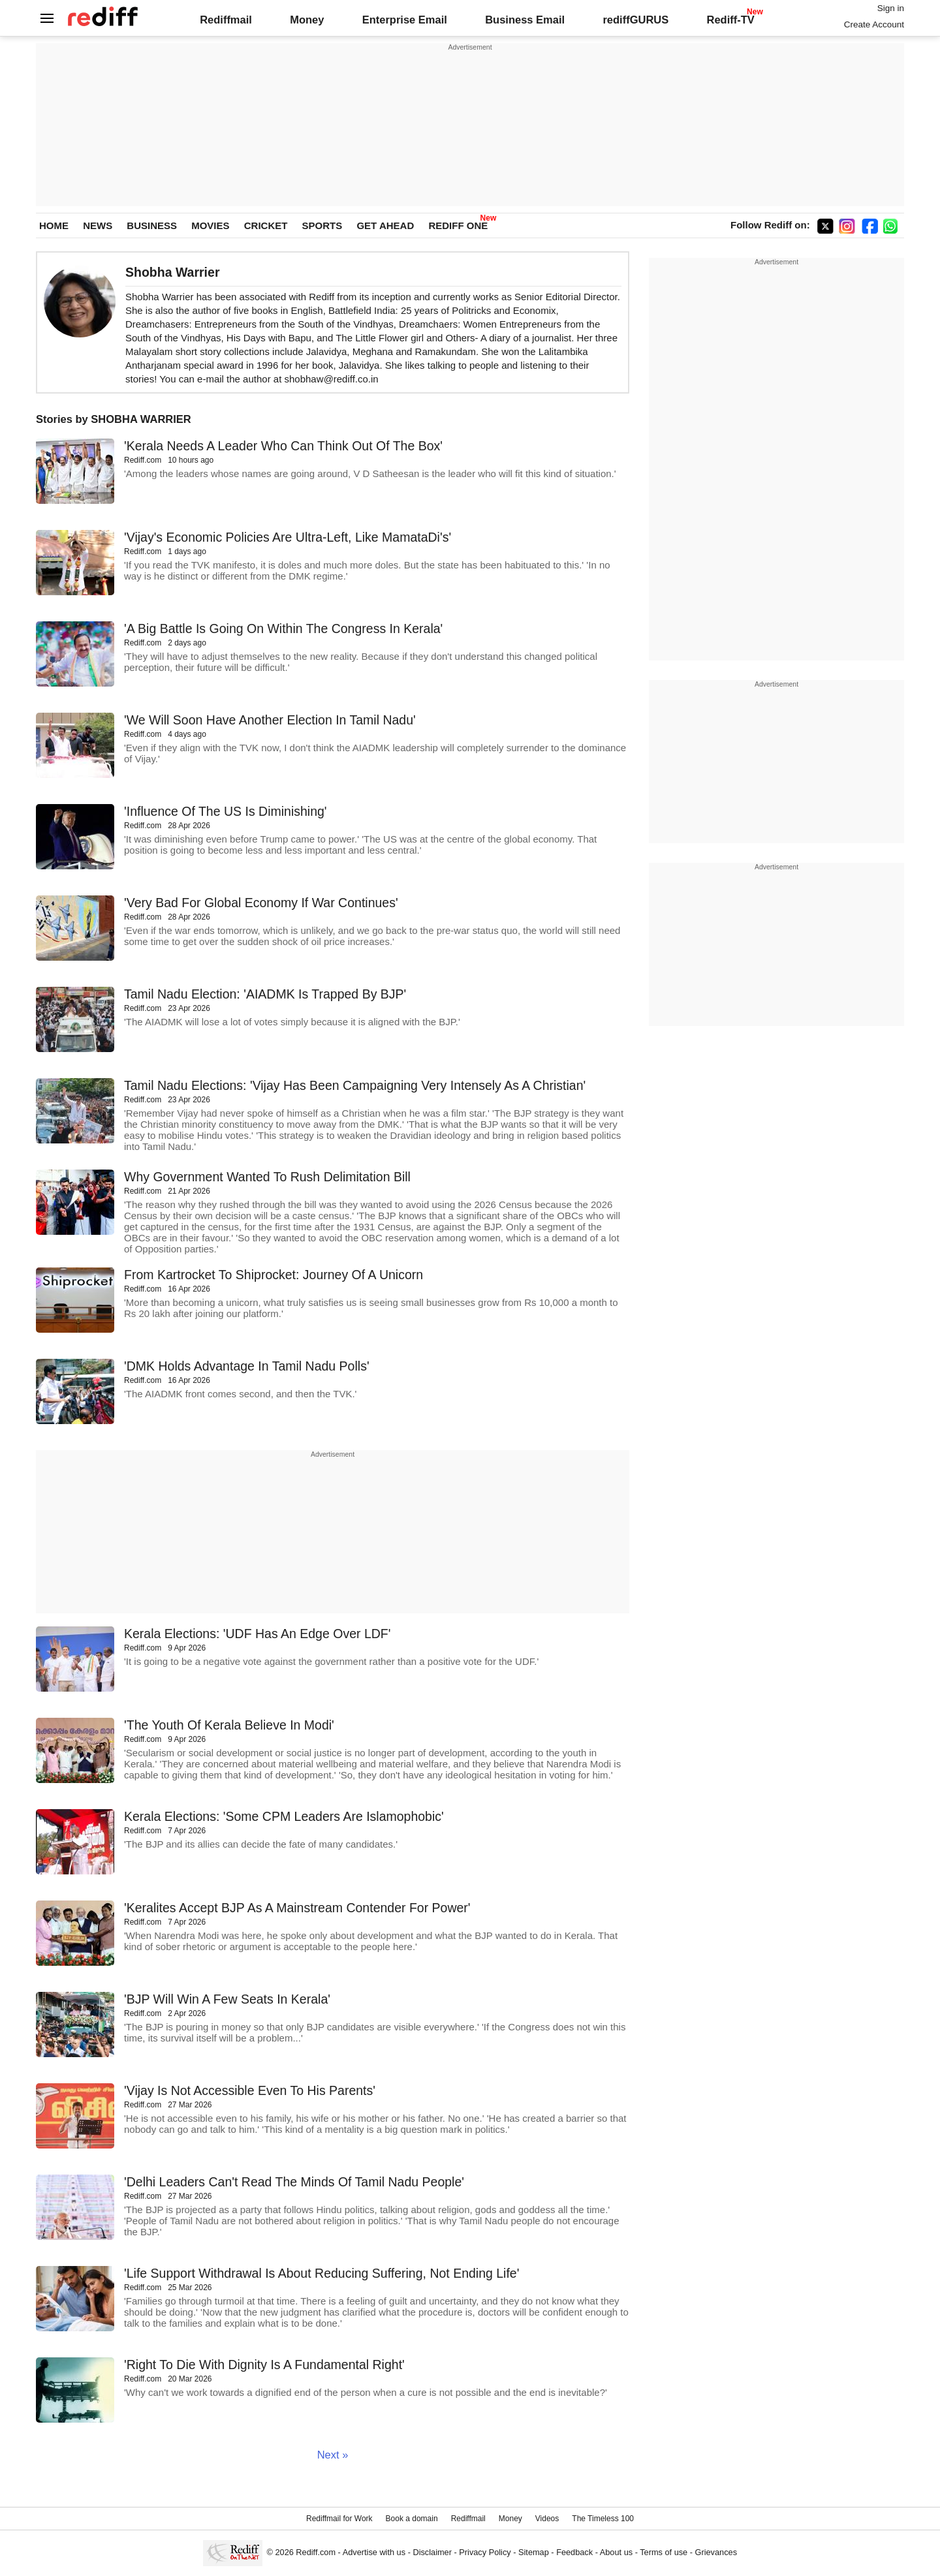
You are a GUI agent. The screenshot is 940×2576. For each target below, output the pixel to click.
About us (616, 2552)
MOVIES (210, 225)
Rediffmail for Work (339, 2518)
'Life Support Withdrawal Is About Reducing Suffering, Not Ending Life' (321, 2273)
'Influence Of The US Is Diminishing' (225, 811)
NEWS (97, 225)
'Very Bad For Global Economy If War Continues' (261, 902)
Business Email (525, 19)
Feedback (574, 2552)
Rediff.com (316, 2552)
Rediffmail (226, 19)
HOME (54, 225)
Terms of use (663, 2552)
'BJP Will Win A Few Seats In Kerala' (227, 1999)
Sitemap (533, 2552)
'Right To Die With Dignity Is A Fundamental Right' (264, 2364)
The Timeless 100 (603, 2518)
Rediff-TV (730, 19)
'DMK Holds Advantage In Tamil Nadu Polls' (246, 1366)
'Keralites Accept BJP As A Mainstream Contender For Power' (297, 1908)
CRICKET (266, 225)
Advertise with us (374, 2552)
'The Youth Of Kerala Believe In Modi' (229, 1725)
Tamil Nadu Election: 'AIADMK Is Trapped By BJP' (265, 994)
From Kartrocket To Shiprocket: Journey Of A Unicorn (273, 1274)
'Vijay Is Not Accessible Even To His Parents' (249, 2090)
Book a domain (412, 2518)
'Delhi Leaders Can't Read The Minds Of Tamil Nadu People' (294, 2182)
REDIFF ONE (458, 225)
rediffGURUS (635, 19)
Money (307, 19)
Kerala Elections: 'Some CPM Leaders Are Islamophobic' (284, 1816)
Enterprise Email (404, 19)
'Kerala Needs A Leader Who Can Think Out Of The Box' (283, 446)
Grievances (716, 2552)
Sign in (890, 8)
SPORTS (322, 225)
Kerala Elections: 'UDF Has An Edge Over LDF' (257, 1633)
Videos (547, 2518)
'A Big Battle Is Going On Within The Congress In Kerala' (283, 628)
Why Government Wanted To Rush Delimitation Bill (267, 1177)
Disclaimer (432, 2552)
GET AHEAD (385, 225)
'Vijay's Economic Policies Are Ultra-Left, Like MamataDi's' (287, 537)
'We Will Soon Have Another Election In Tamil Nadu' (270, 720)
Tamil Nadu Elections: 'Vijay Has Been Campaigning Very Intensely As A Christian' (355, 1085)
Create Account (874, 24)
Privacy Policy (484, 2552)
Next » (333, 2454)
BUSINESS (152, 225)
